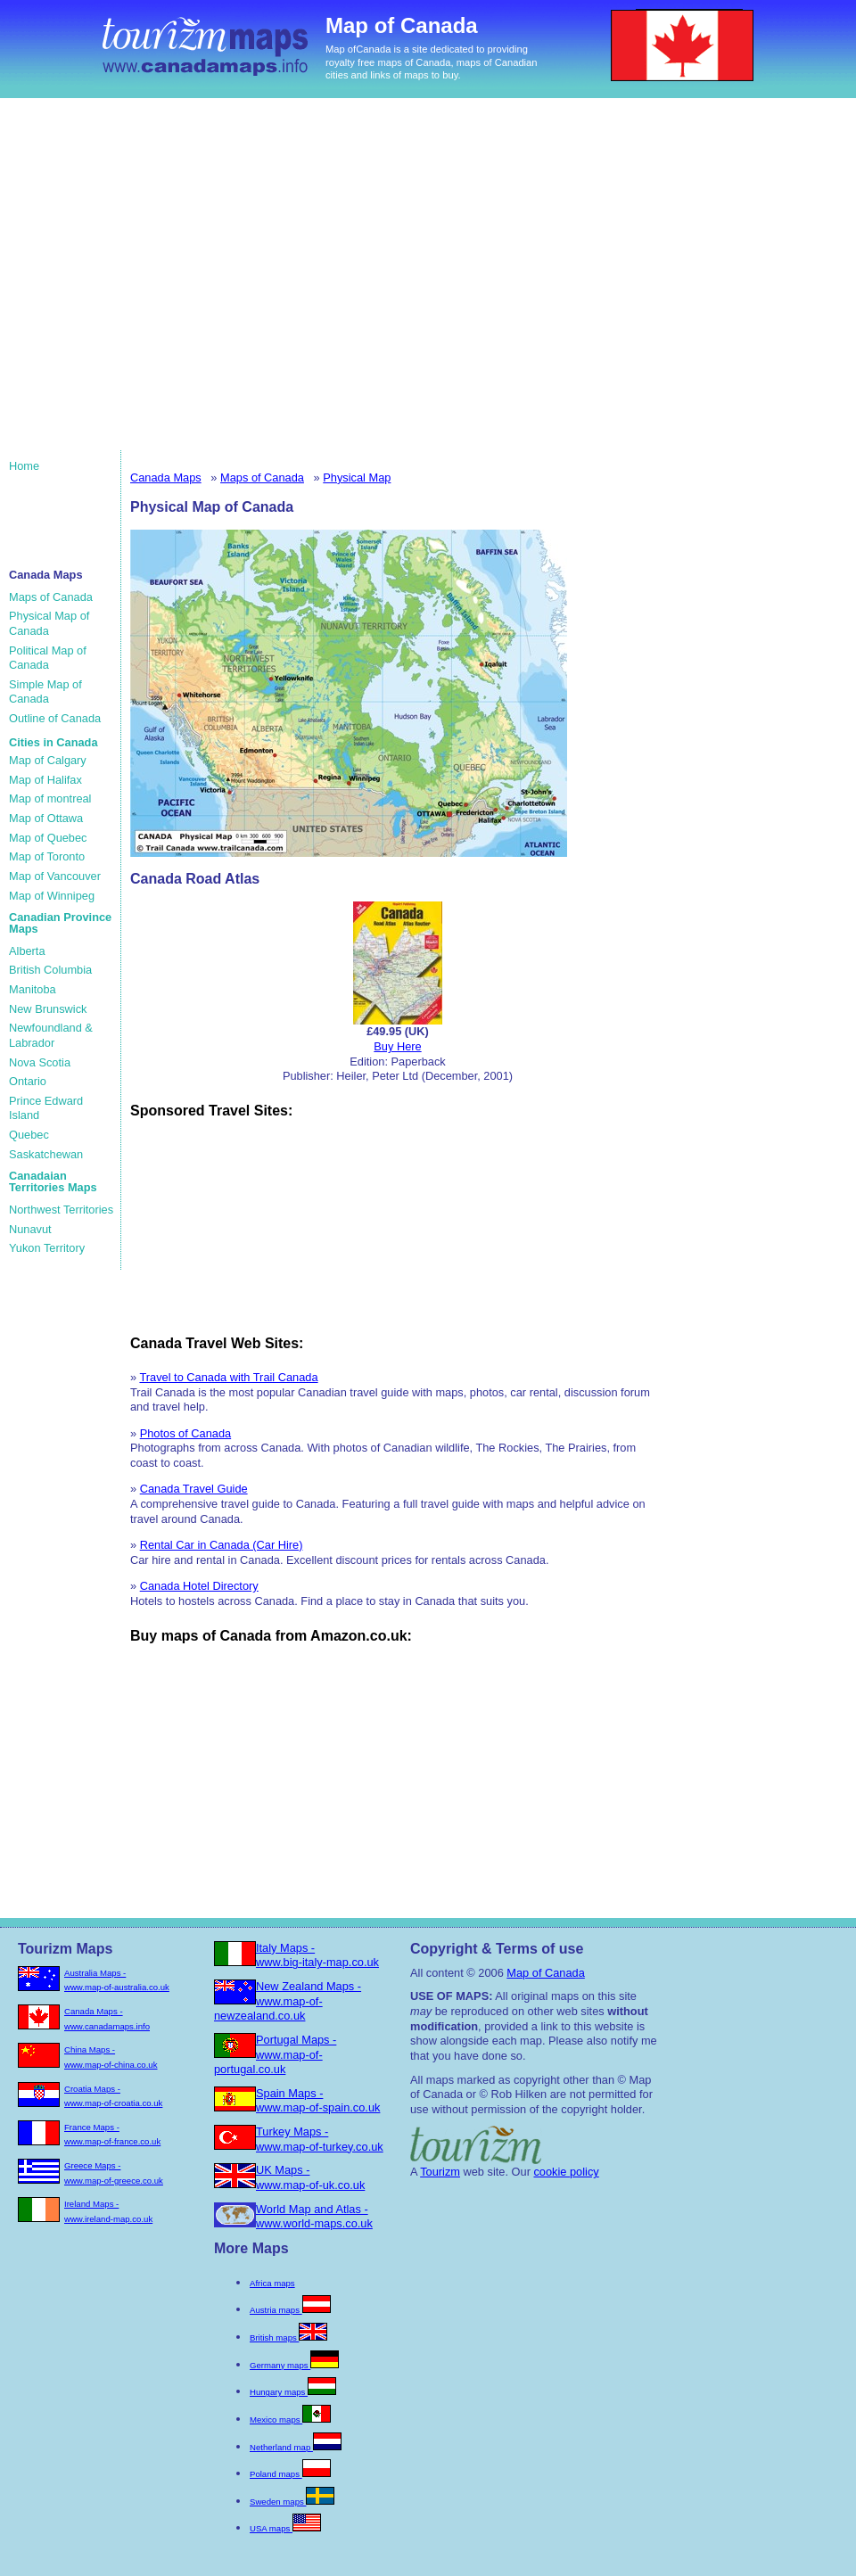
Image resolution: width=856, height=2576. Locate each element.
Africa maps (272, 2283)
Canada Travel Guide (194, 1488)
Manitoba (32, 989)
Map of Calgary (47, 760)
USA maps (285, 2528)
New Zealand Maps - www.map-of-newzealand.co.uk (287, 2000)
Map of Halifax (45, 779)
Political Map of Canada (47, 658)
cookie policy (565, 2171)
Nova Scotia (39, 1062)
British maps (288, 2337)
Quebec (29, 1134)
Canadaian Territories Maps (53, 1181)
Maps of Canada (51, 597)
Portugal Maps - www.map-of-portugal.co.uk (275, 2054)
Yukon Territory (47, 1248)
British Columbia (50, 969)
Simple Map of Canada (45, 692)
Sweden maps (292, 2501)
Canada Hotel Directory (199, 1586)
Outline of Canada (55, 718)
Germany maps (294, 2365)
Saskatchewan (46, 1154)
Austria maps (290, 2310)
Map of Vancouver (55, 876)
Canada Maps (166, 477)
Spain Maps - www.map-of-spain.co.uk (318, 2100)
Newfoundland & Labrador (51, 1035)
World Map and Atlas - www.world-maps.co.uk (314, 2216)
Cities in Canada (53, 742)
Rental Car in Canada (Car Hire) (221, 1544)
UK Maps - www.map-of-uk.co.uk (310, 2177)
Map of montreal (50, 798)
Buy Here (397, 1046)
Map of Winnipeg (52, 895)
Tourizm (440, 2171)
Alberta (27, 951)
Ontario (27, 1081)
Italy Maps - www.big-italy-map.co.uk (317, 1955)
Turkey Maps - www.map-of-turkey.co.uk (319, 2139)
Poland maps (290, 2474)
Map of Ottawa (46, 818)
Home (24, 466)
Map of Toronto (47, 856)
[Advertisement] (167, 283)
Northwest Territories (61, 1209)
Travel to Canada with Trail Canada (228, 1377)
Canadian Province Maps (60, 922)
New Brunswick (47, 1009)
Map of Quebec (48, 837)
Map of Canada (545, 1972)
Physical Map (357, 477)
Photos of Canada (185, 1433)
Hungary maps (293, 2392)
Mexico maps (290, 2419)
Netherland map (296, 2447)
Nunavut (30, 1229)
